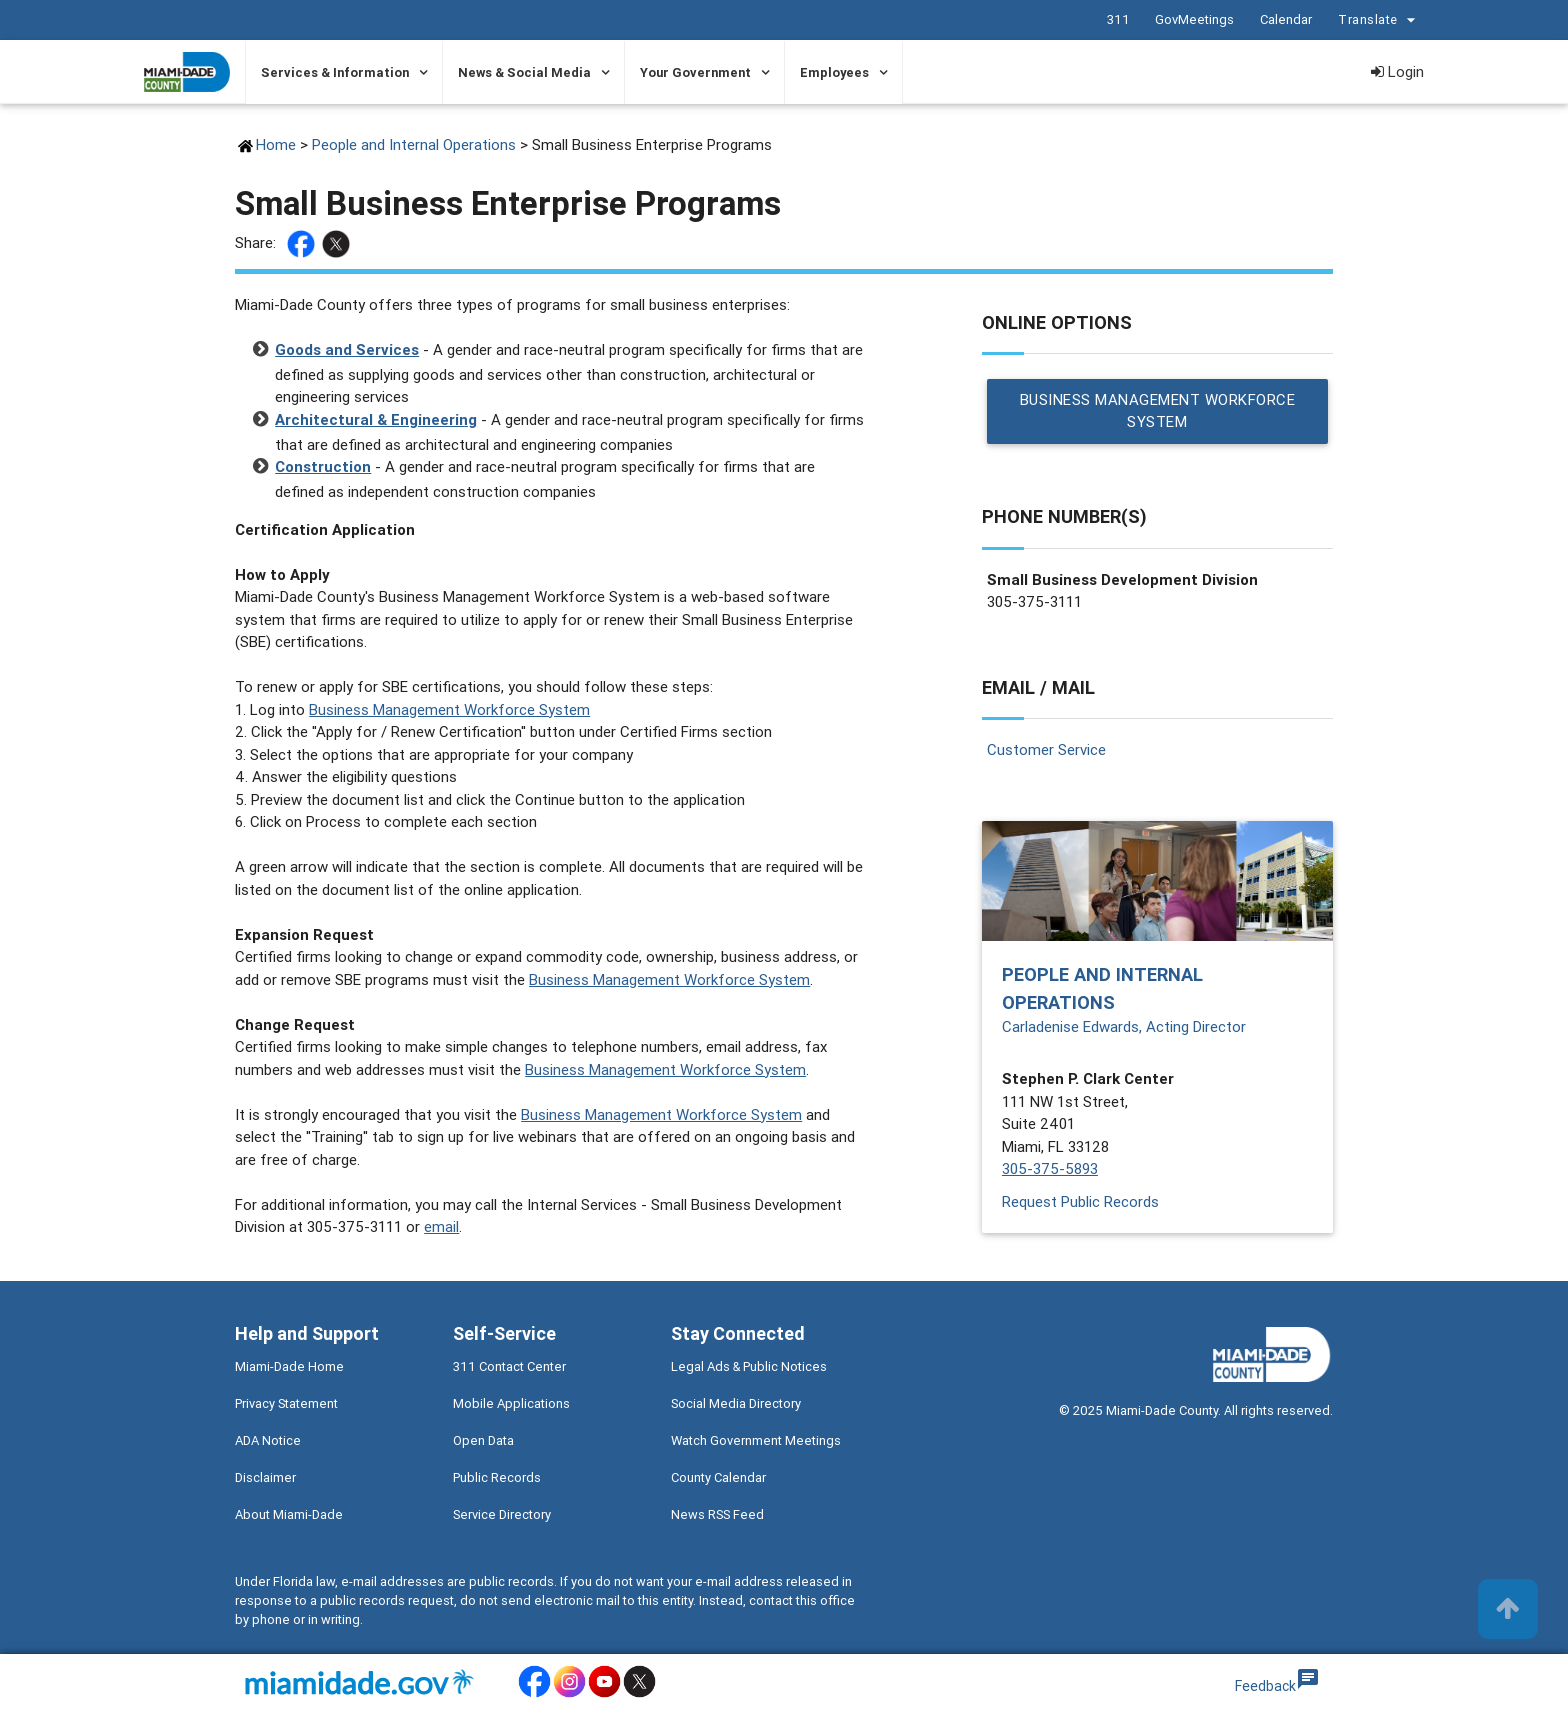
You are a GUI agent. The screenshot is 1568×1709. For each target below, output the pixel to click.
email (441, 1226)
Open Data (483, 1440)
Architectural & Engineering (376, 419)
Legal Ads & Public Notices (749, 1366)
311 (1117, 19)
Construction (323, 466)
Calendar (1285, 19)
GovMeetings (1193, 19)
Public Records (497, 1477)
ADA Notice (268, 1440)
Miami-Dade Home (289, 1366)
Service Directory (502, 1514)
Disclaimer (265, 1477)
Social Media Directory (736, 1403)
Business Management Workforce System (449, 709)
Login (1397, 71)
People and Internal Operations (414, 144)
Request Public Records (1080, 1201)
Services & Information (335, 72)
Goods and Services (347, 349)
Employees (834, 72)
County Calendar (718, 1477)
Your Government (695, 72)
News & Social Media (524, 72)
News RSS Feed (717, 1514)
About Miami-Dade (289, 1514)
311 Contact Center (509, 1366)
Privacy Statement (286, 1403)
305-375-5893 (1050, 1169)
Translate (1379, 20)
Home (276, 144)
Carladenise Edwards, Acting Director (1124, 1026)
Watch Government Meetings (756, 1440)
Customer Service (1046, 749)
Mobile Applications (511, 1403)
